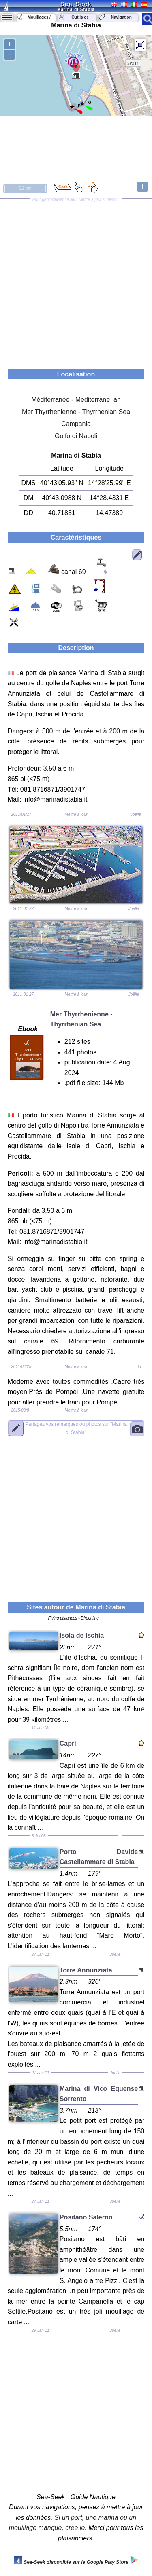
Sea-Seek (76, 4)
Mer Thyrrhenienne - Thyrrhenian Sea (76, 411)
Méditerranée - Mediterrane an (76, 399)
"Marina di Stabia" (76, 1428)
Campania (76, 423)
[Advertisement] (76, 281)
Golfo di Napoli (76, 436)
